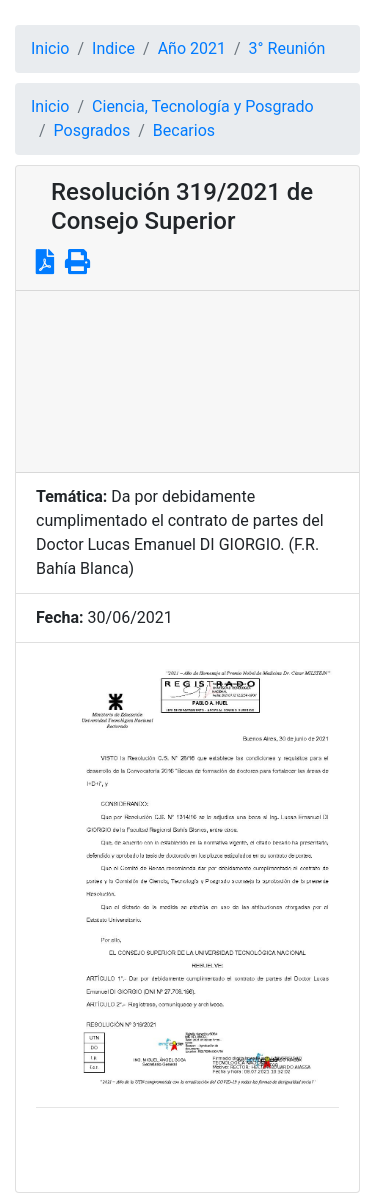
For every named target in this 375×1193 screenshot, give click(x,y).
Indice (113, 48)
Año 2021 (192, 48)
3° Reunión (287, 48)
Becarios (184, 130)
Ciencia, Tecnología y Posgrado (202, 106)
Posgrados (92, 130)
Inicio (50, 48)
